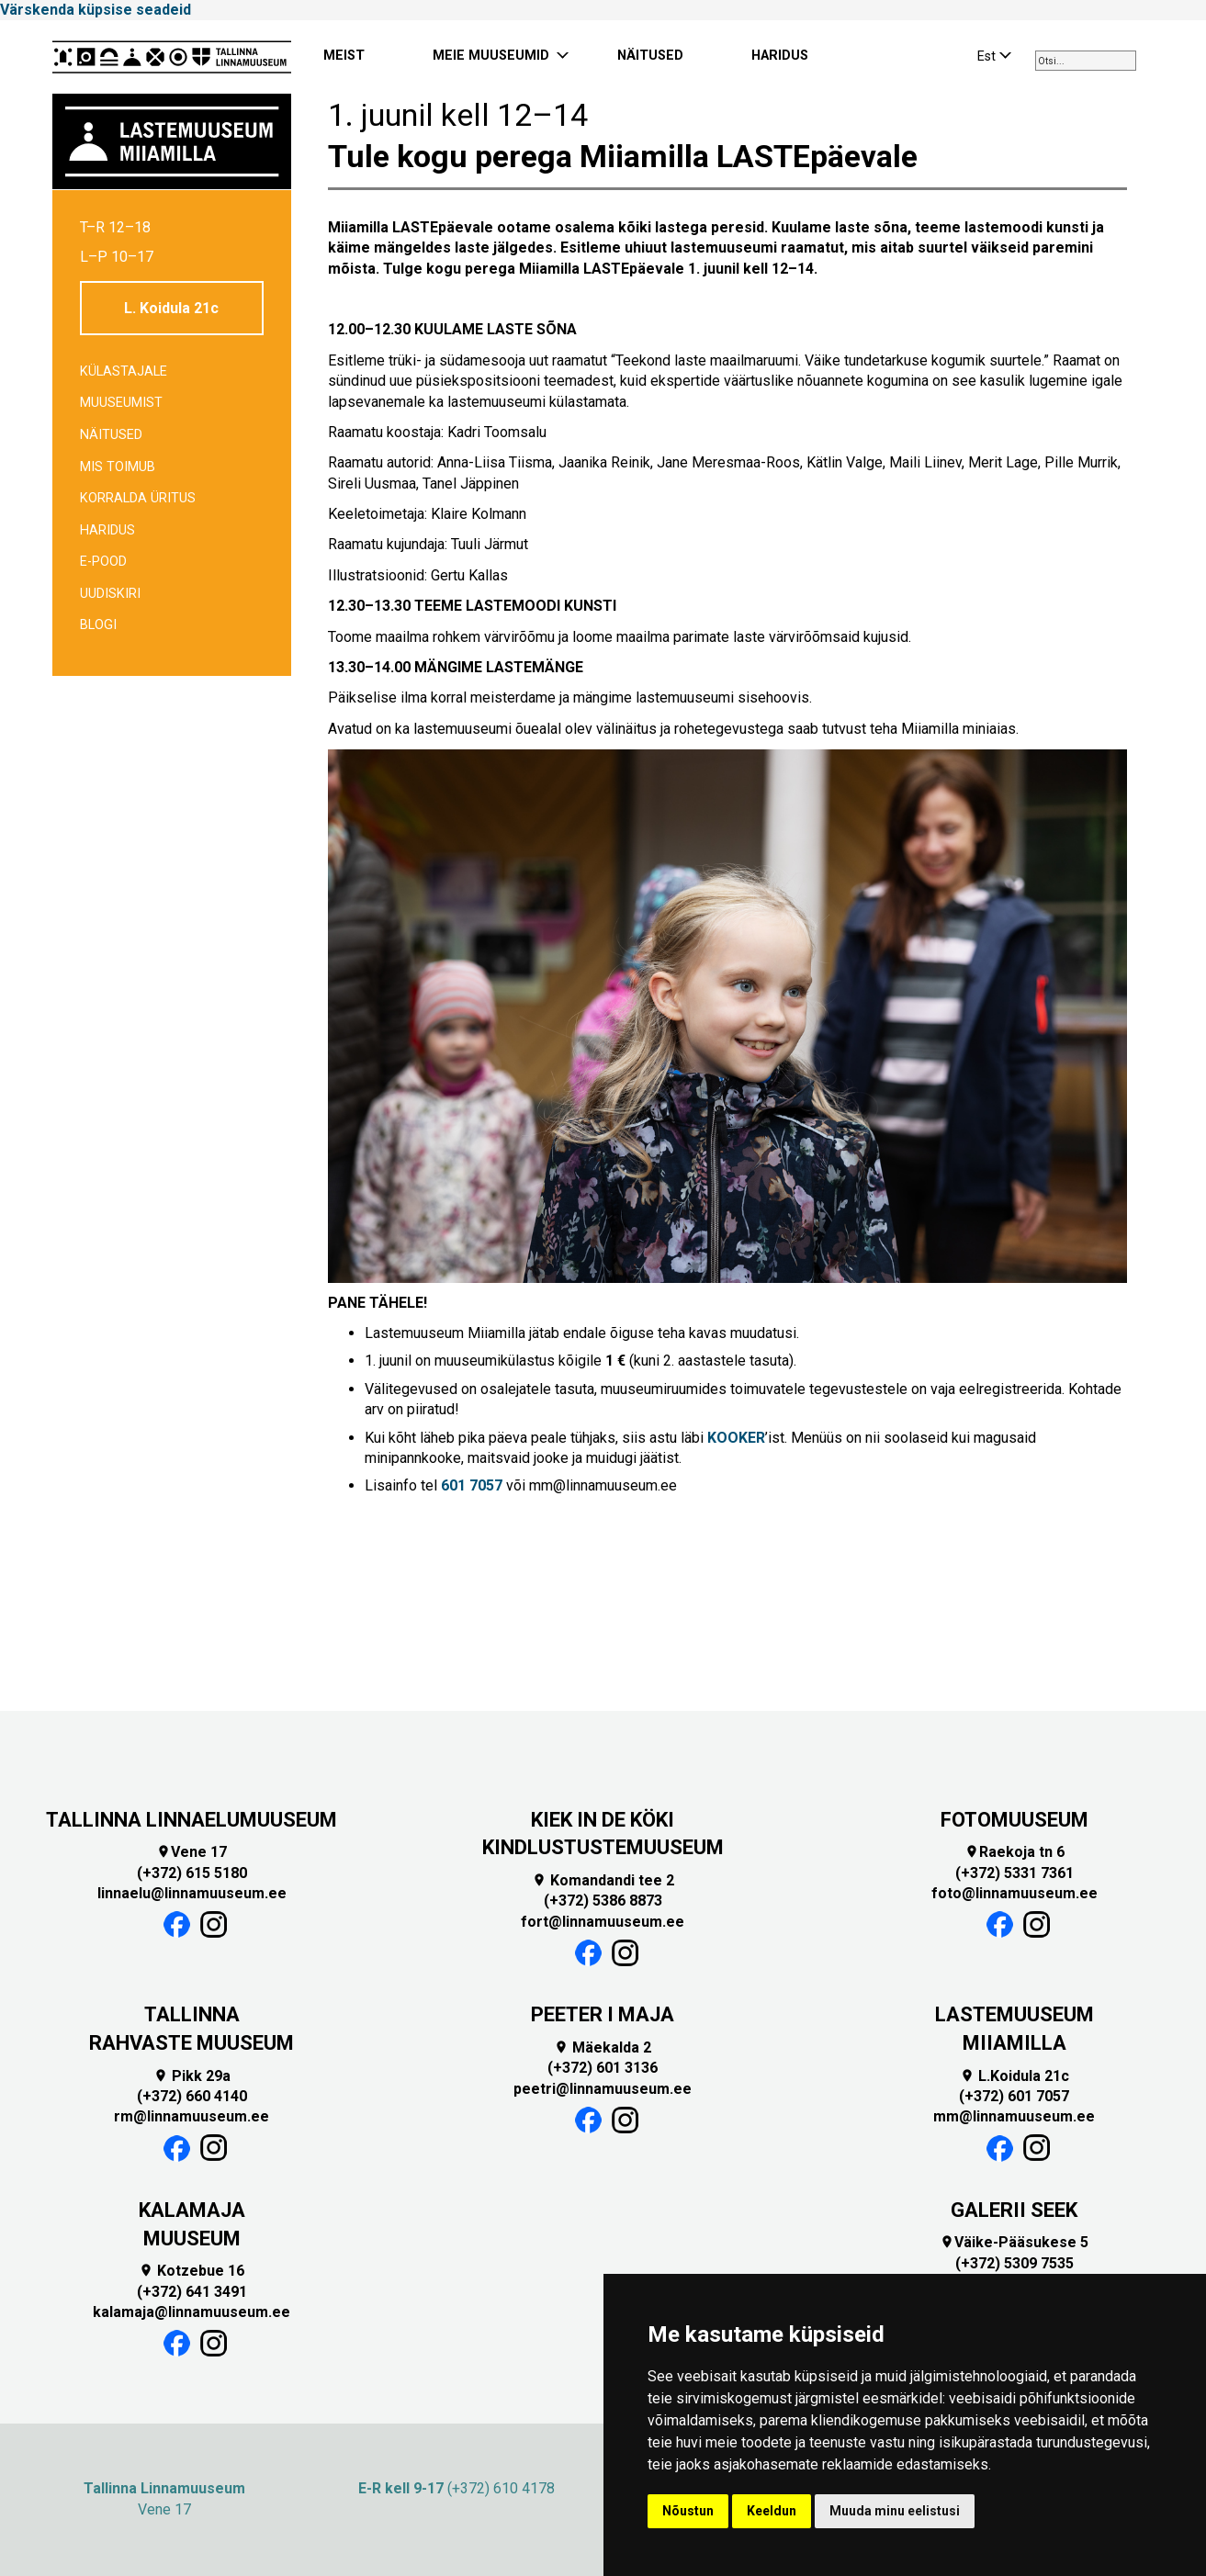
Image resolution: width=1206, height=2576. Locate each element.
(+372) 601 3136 (602, 2067)
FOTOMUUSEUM (1014, 1819)
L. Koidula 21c (171, 308)
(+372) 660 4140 (192, 2096)
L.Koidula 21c (1014, 2076)
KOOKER (736, 1437)
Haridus (107, 530)
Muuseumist (121, 403)
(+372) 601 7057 (1014, 2096)
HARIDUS (779, 55)
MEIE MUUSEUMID (491, 55)
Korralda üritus (138, 498)
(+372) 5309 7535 (1014, 2263)
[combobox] (1085, 61)
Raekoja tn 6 (1014, 1852)
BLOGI (98, 625)
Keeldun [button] (771, 2510)
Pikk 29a (192, 2076)
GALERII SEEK (1014, 2210)
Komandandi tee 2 (603, 1880)
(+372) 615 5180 (192, 1873)
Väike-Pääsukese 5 (1014, 2242)
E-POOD (103, 561)
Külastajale (123, 371)
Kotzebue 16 (191, 2270)
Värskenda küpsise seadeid (95, 9)
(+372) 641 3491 (192, 2291)
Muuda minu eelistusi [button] (894, 2510)
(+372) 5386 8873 (603, 1900)
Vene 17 (191, 1852)
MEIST (344, 55)
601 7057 (471, 1485)
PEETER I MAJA (602, 2014)
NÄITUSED (650, 55)
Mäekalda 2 (602, 2047)
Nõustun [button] (688, 2510)
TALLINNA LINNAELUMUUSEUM (191, 1819)
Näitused (111, 435)
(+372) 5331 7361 (1014, 1873)
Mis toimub (117, 467)
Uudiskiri (110, 594)
